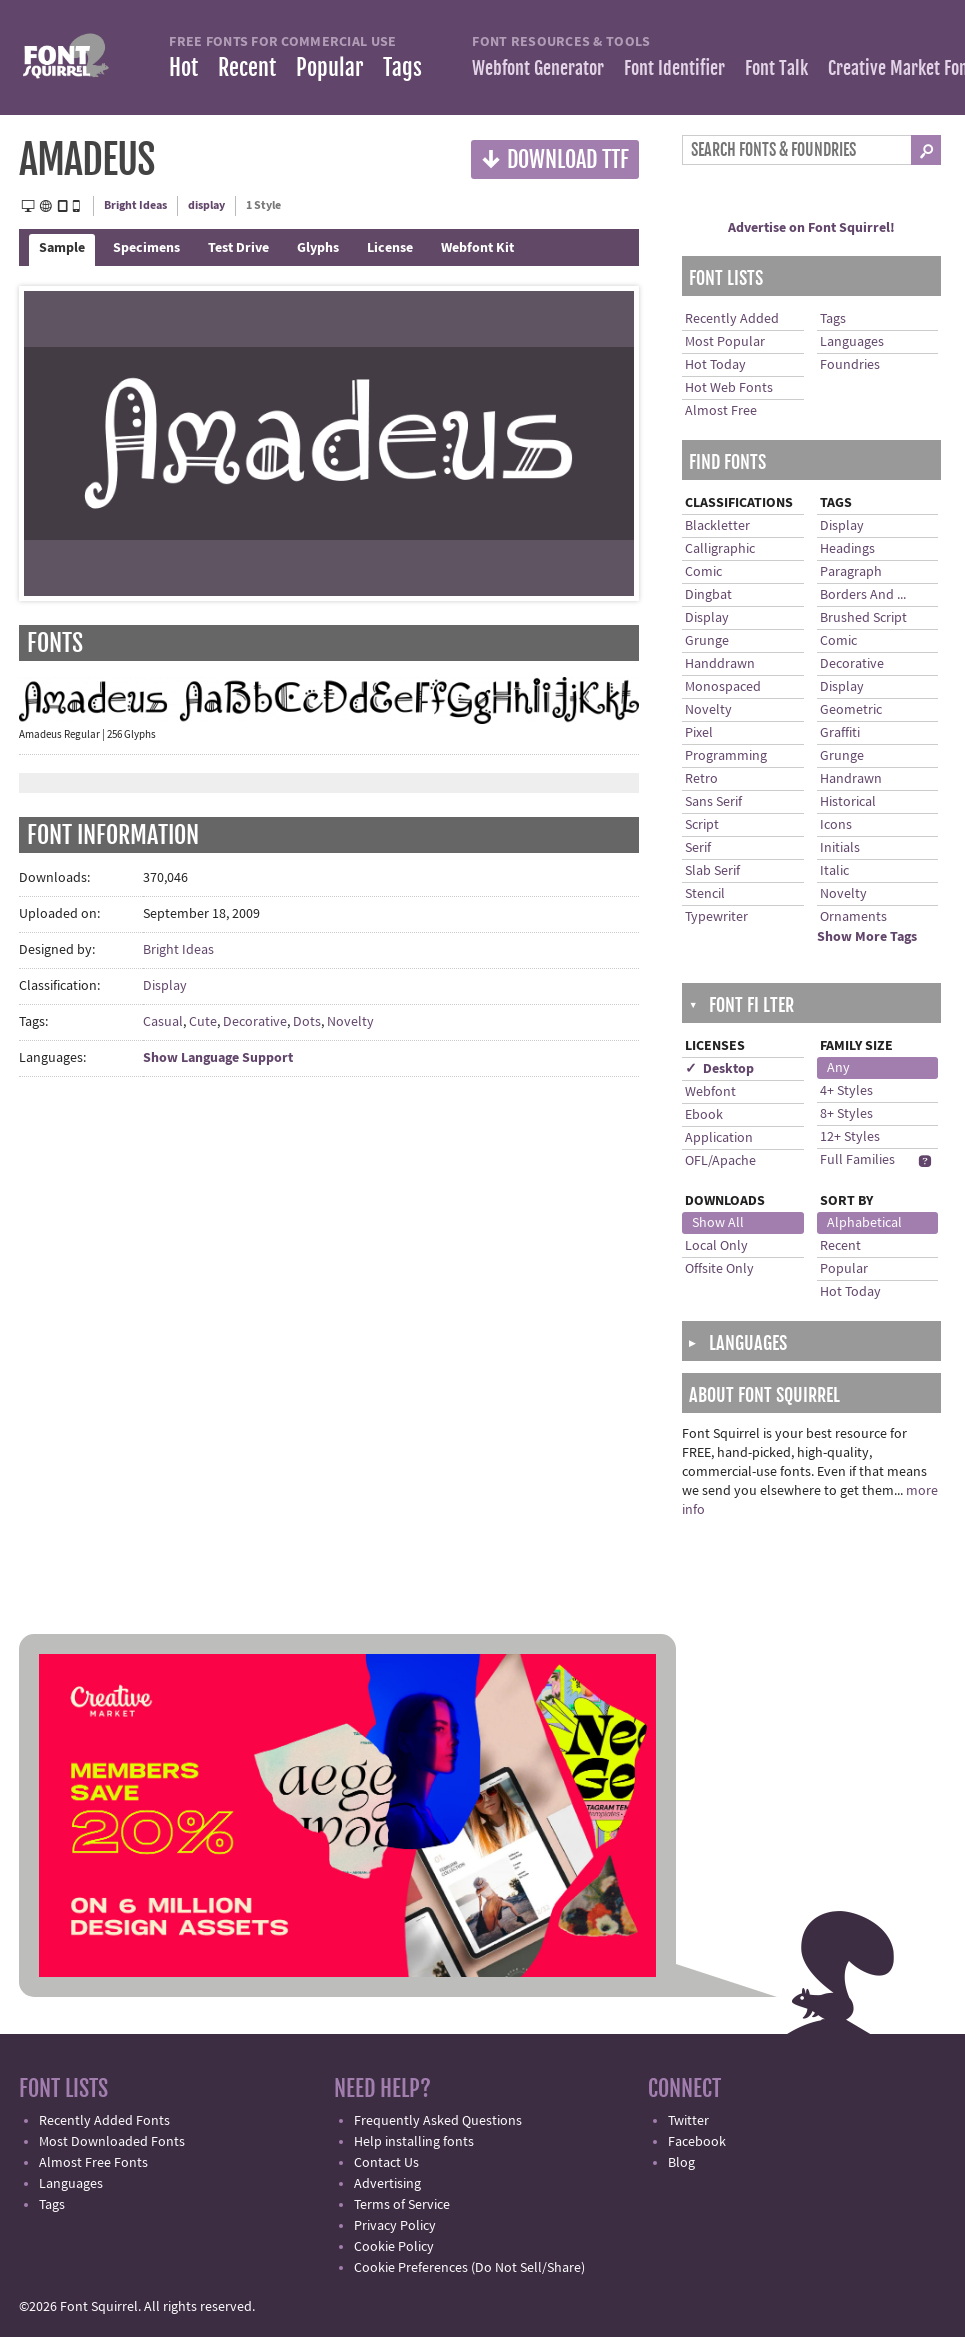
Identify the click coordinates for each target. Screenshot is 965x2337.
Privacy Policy (395, 2226)
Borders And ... (863, 595)
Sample (62, 248)
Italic (834, 871)
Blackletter (717, 526)
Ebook (704, 1115)
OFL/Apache (720, 1161)
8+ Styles (846, 1114)
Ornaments (853, 917)
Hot (183, 67)
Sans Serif (713, 802)
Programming (726, 756)
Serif (698, 848)
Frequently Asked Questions (438, 2121)
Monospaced (723, 687)
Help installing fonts (414, 2142)
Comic (703, 572)
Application (719, 1138)
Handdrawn (720, 664)
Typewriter (716, 917)
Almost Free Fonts (93, 2163)
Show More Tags (867, 937)
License (390, 248)
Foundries (850, 365)
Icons (836, 825)
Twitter (688, 2121)
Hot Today (715, 365)
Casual (163, 1022)
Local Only (716, 1246)
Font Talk (776, 68)
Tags (402, 67)
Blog (681, 2163)
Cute (203, 1022)
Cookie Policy (394, 2247)
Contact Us (386, 2163)
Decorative (255, 1022)
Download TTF (555, 158)
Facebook (697, 2142)
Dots (307, 1022)
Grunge (707, 641)
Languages (852, 342)
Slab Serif (712, 871)
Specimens (146, 248)
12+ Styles (850, 1137)
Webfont (710, 1092)
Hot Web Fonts (729, 388)
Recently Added (732, 319)
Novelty (350, 1022)
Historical (848, 802)
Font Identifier (674, 68)
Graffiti (840, 733)
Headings (847, 549)
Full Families (857, 1160)
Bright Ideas (135, 205)
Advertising (387, 2184)
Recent (247, 67)
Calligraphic (720, 549)
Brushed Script (863, 618)
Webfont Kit (477, 248)
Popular (329, 67)
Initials (840, 848)
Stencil (705, 894)
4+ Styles (846, 1091)
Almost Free (721, 411)
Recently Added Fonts (104, 2121)
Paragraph (851, 572)
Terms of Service (402, 2205)
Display (165, 986)
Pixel (699, 733)
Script (702, 825)
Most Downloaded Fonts (112, 2142)
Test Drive (238, 248)
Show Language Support (218, 1058)
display (206, 205)
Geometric (851, 710)
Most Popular (725, 342)
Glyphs (318, 248)
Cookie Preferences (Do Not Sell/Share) (469, 2268)
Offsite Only (719, 1269)
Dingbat (708, 595)
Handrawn (851, 779)
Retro (701, 779)
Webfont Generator (538, 68)
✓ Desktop (719, 1069)
